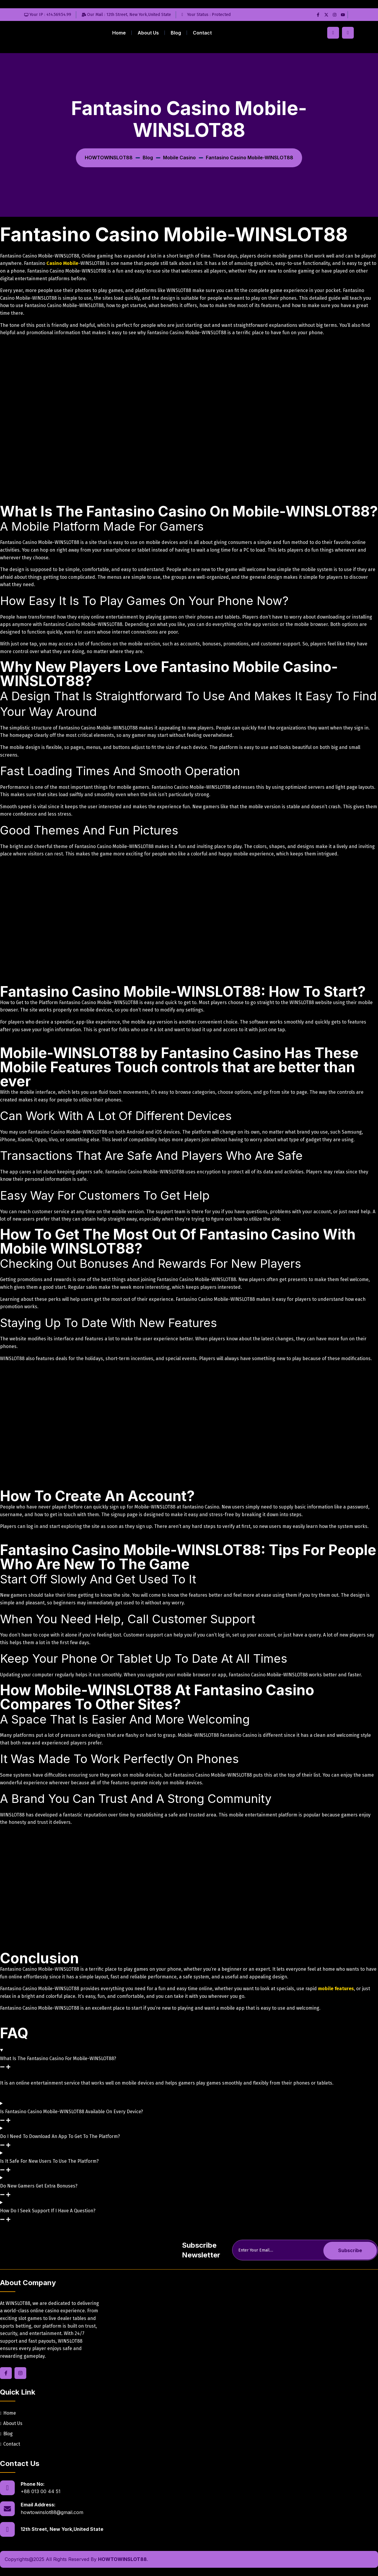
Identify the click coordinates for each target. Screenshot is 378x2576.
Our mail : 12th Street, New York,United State (129, 14)
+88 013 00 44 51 (41, 2491)
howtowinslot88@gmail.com (52, 2512)
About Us (148, 33)
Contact (202, 33)
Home (119, 33)
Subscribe (350, 2250)
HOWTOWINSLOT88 (122, 2559)
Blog (176, 33)
